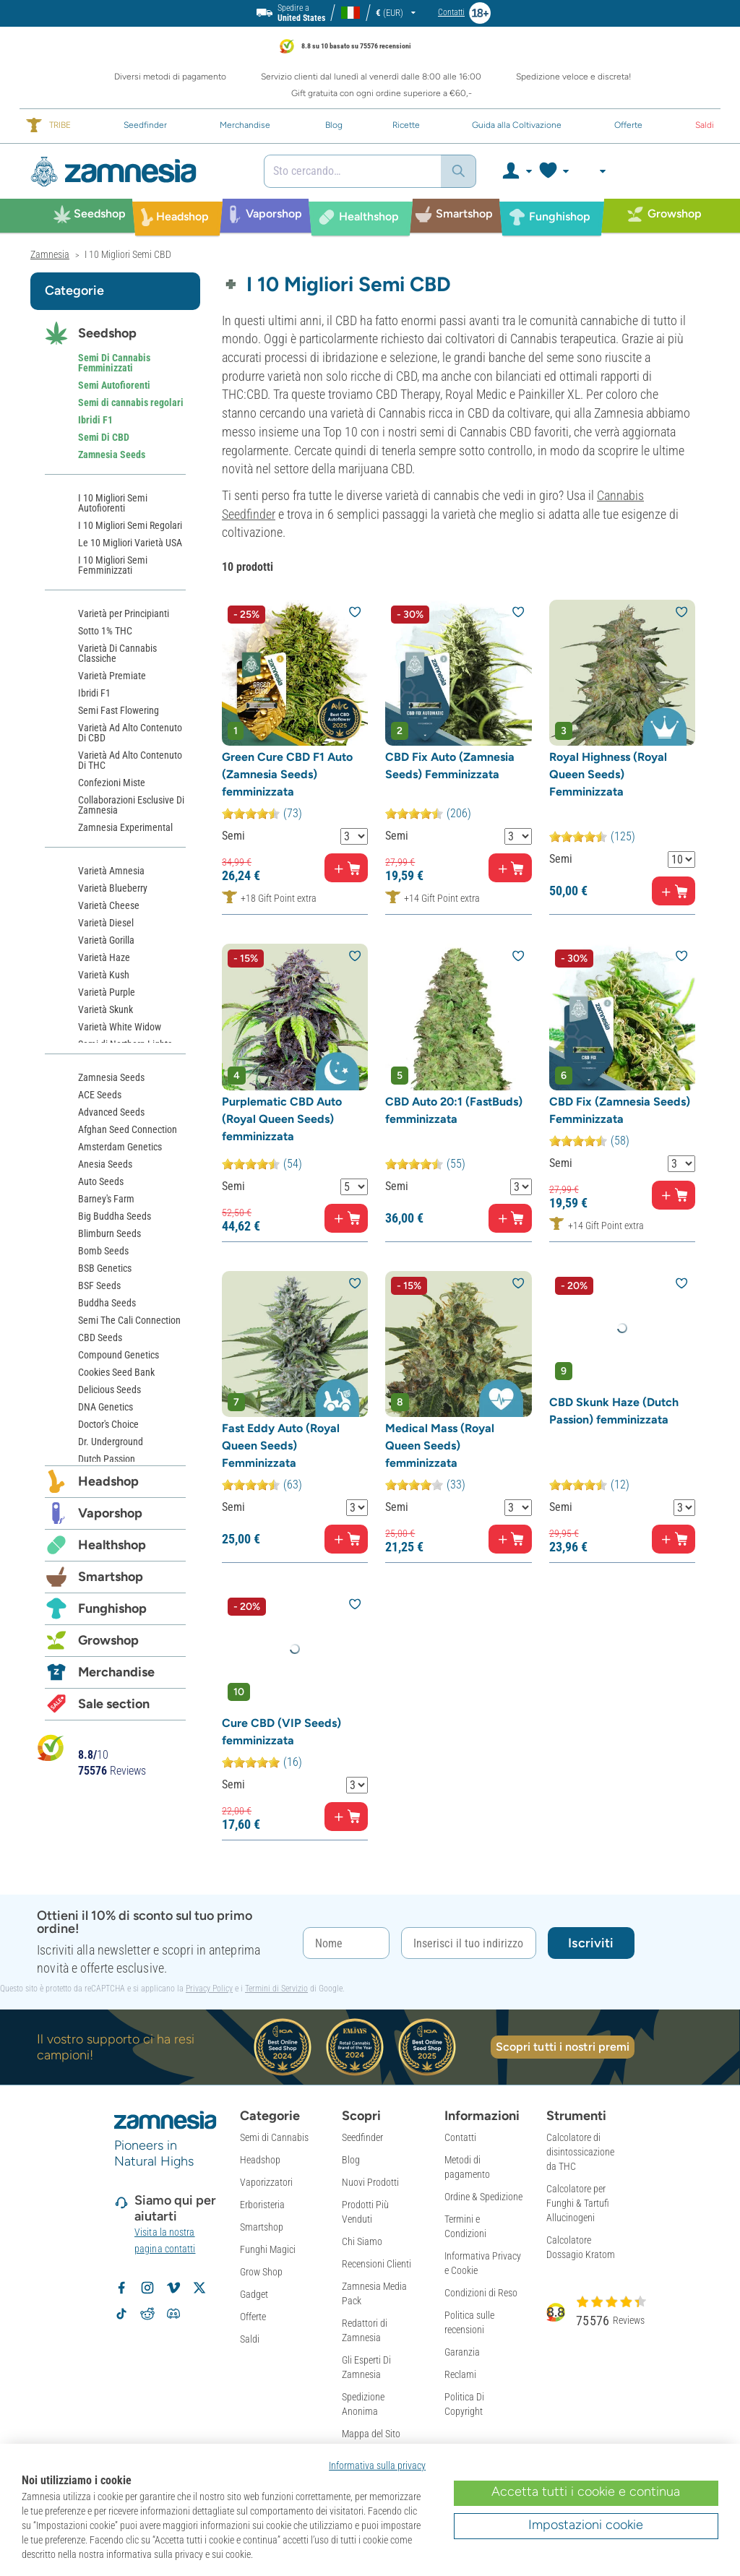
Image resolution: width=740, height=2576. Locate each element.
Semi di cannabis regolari (131, 402)
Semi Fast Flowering (118, 710)
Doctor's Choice (108, 1424)
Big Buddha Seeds (114, 1216)
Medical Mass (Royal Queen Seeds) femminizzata (439, 1445)
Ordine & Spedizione (483, 2196)
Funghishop (112, 1608)
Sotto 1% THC (105, 631)
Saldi (249, 2339)
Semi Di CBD (103, 437)
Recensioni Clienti (376, 2264)
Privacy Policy (209, 1988)
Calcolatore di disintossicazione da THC (580, 2152)
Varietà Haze (104, 957)
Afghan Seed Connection (127, 1129)
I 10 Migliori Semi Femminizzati (112, 565)
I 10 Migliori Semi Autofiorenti (112, 503)
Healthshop (112, 1545)
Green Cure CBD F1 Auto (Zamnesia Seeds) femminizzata (287, 774)
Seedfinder (362, 2137)
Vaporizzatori (266, 2182)
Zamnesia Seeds (111, 454)
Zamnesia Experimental (125, 827)
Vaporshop (110, 1513)
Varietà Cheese (108, 905)
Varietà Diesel (106, 923)
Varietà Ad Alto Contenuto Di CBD (130, 733)
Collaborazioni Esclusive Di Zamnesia (131, 805)
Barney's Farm (106, 1199)
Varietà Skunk (105, 1009)
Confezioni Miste (111, 782)
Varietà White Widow (119, 1027)
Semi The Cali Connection (129, 1320)
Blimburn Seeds (109, 1233)
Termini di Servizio (276, 1988)
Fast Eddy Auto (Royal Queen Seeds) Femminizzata (281, 1445)
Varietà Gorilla (106, 940)
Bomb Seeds (103, 1251)
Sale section (114, 1704)
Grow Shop (261, 2272)
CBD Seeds (100, 1337)
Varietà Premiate (112, 675)
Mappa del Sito (371, 2433)
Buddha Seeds (107, 1303)
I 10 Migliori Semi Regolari (130, 525)
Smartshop (110, 1577)
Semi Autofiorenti (114, 385)
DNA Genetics (105, 1407)
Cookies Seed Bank (116, 1372)
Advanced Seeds (111, 1112)
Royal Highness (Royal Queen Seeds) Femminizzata (608, 774)
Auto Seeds (101, 1181)
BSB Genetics (105, 1268)
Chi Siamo (362, 2241)
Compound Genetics (118, 1355)
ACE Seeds (99, 1094)
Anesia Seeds (105, 1164)
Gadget (254, 2294)
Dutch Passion (106, 1459)
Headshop (108, 1481)
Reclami (460, 2374)
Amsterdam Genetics (120, 1147)
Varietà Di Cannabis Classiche (117, 653)
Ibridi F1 (95, 420)
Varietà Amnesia (111, 870)
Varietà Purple (106, 992)
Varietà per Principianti (123, 613)
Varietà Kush (103, 975)
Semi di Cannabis (274, 2137)
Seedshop (107, 333)
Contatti (460, 2137)
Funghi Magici (268, 2249)
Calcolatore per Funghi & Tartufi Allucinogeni (577, 2203)
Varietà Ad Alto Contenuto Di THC (130, 760)
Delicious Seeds (109, 1389)
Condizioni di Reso (480, 2293)
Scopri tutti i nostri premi (563, 2047)
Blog (351, 2160)
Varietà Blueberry (112, 888)
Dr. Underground (110, 1441)
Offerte (253, 2316)
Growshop (108, 1640)
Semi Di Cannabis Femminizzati (114, 363)
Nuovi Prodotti (370, 2182)
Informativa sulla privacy (377, 2465)
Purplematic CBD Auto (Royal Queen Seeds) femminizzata (282, 1119)
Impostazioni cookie (585, 2525)
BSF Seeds (99, 1285)
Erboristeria (262, 2204)
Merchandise (116, 1672)
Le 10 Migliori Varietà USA (130, 542)
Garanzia (462, 2352)
